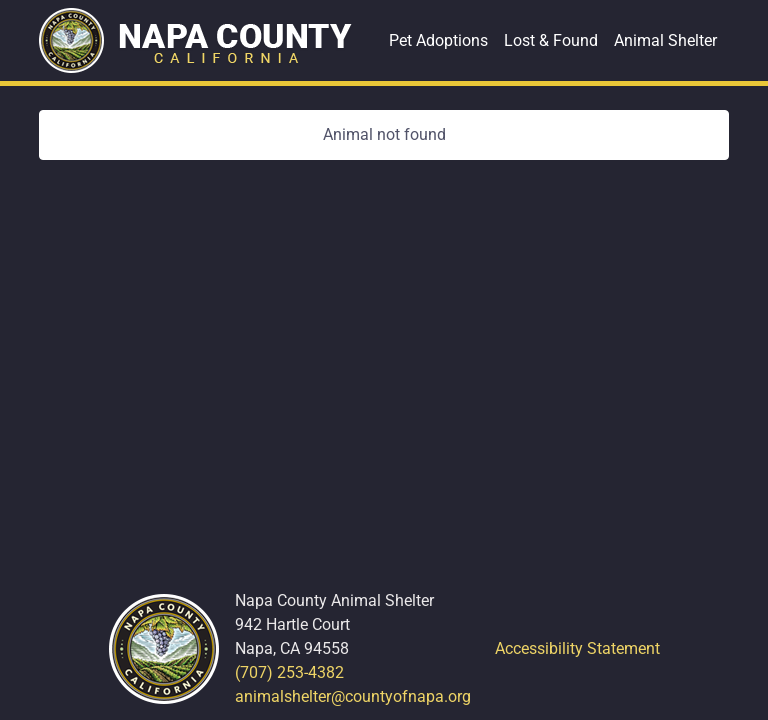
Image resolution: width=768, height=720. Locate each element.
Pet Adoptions (438, 40)
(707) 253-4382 (289, 672)
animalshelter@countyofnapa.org (353, 696)
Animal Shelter (665, 40)
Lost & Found (551, 40)
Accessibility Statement (577, 648)
